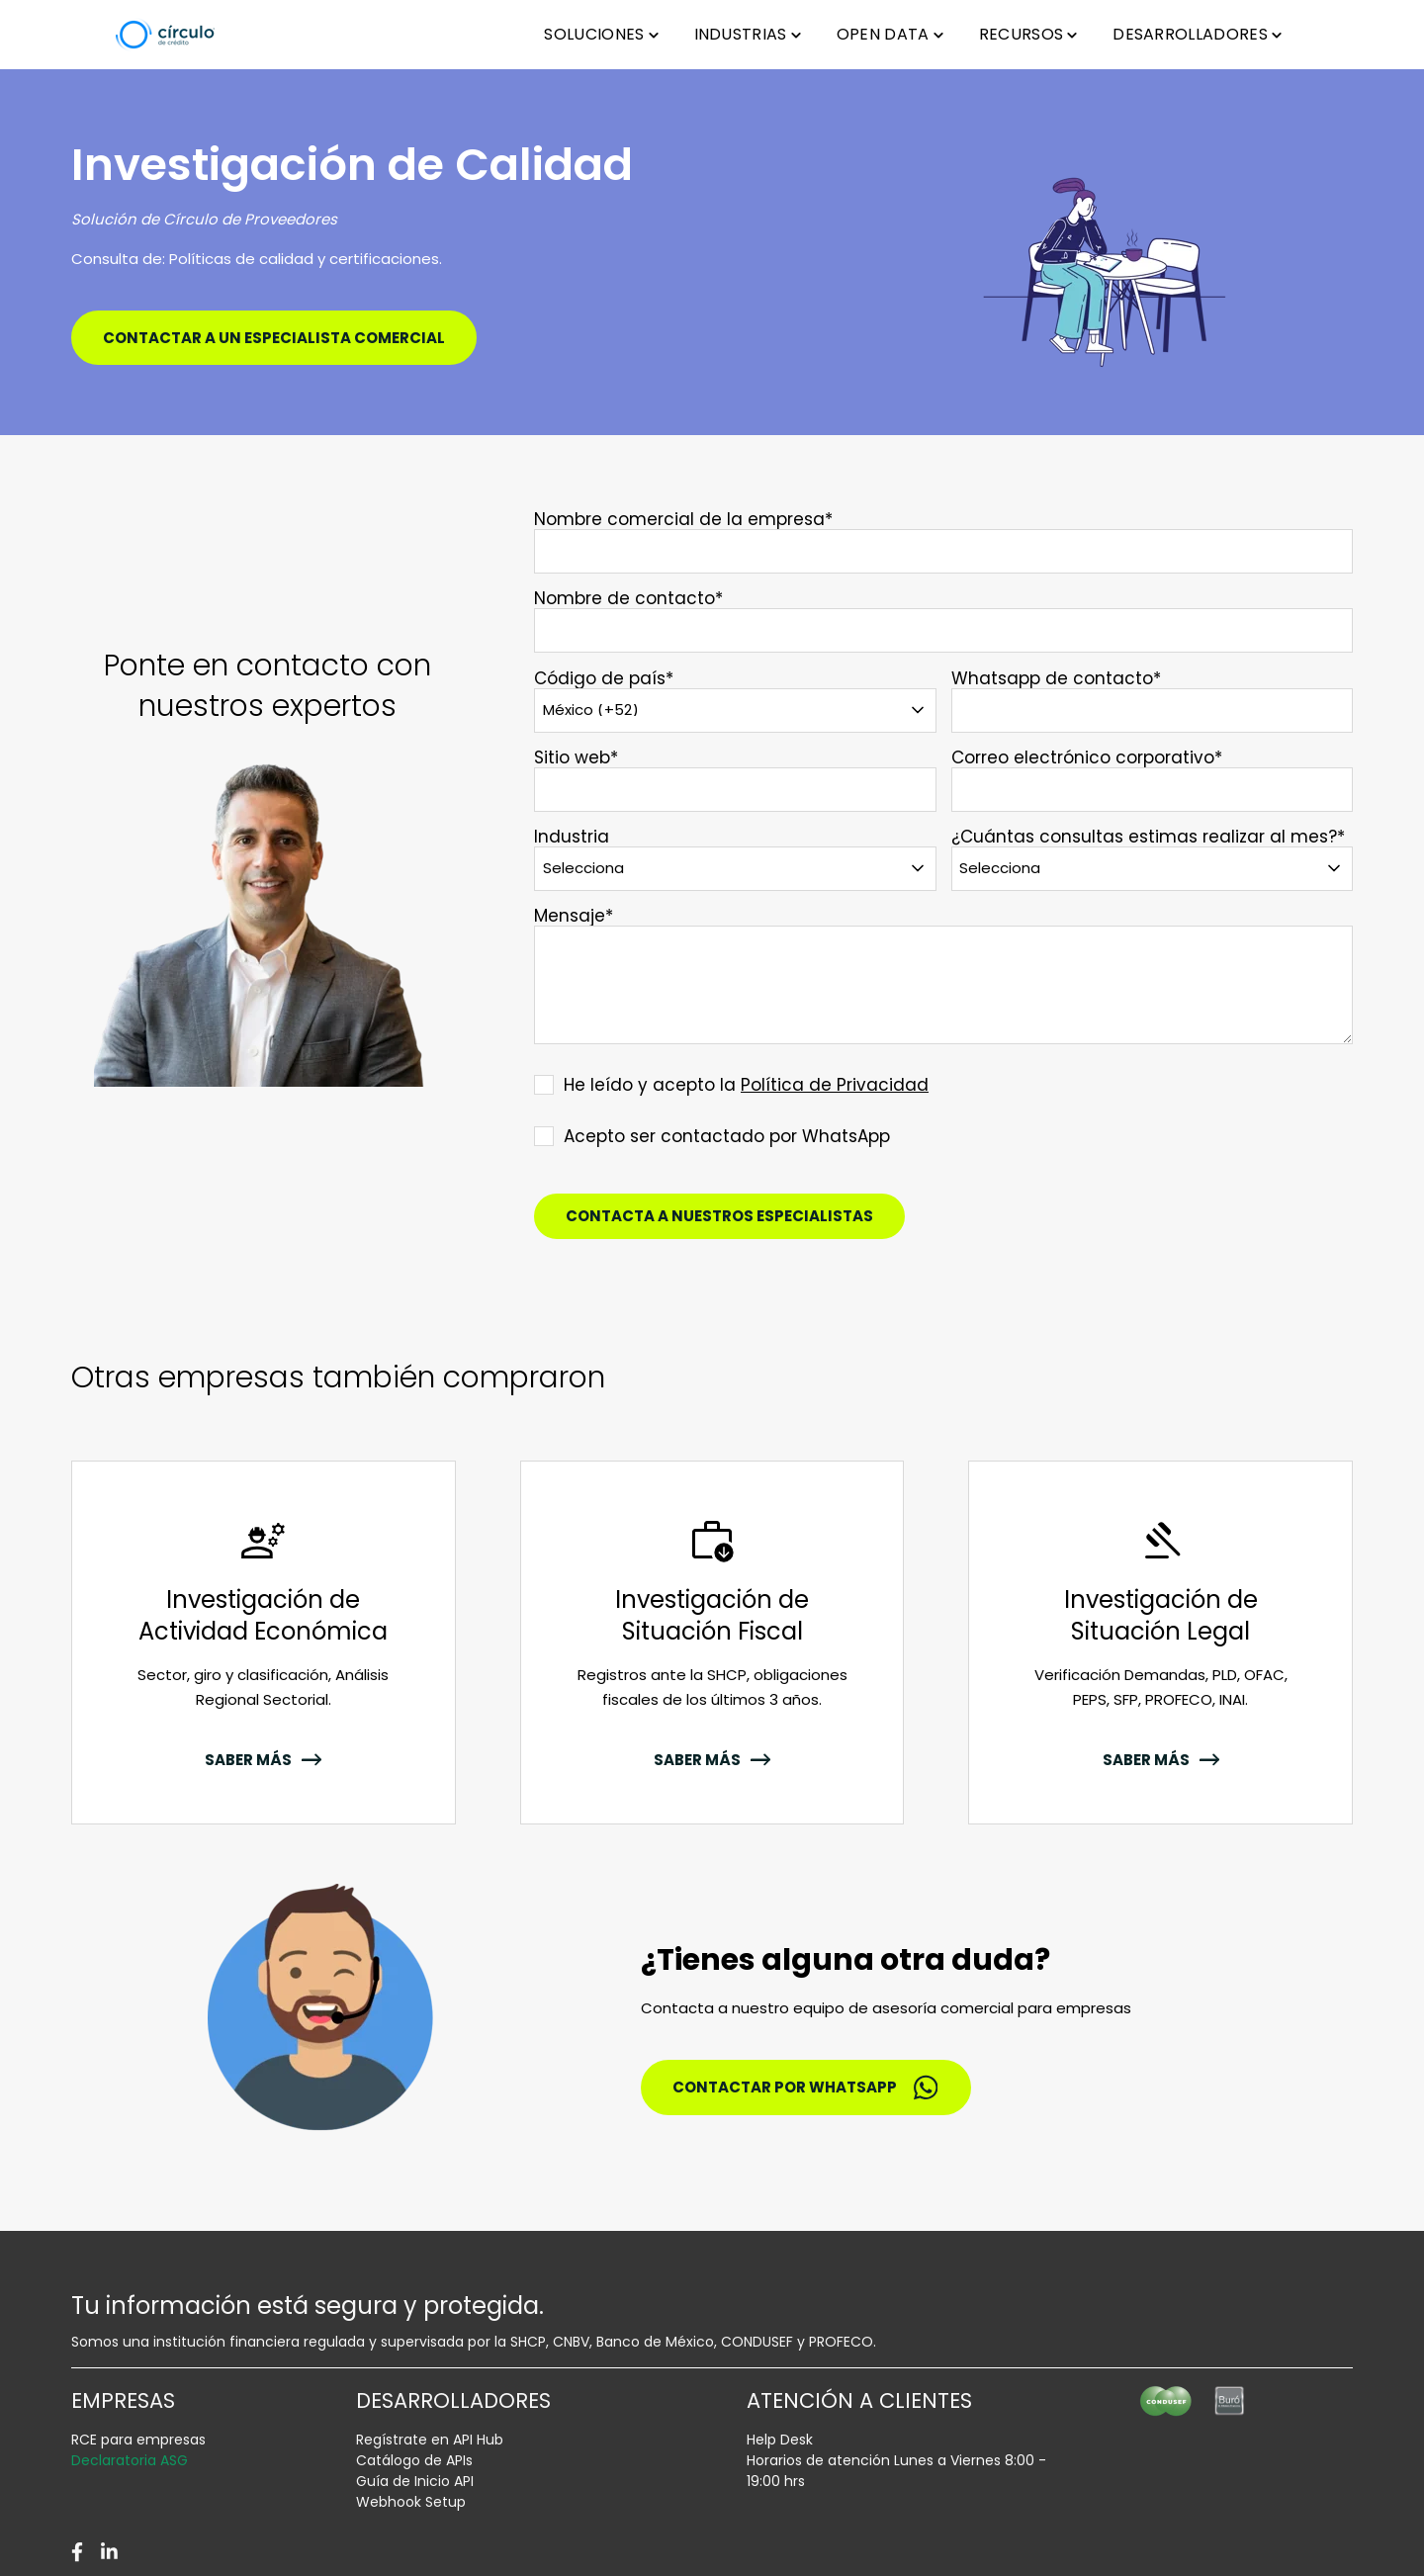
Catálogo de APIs (414, 2460)
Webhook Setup (411, 2502)
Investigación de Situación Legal (1161, 1615)
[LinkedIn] (109, 2551)
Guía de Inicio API (415, 2481)
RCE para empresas (138, 2439)
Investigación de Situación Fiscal (712, 1615)
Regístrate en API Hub (429, 2439)
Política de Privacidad (835, 1085)
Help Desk (780, 2439)
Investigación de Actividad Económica (263, 1615)
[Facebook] (77, 2551)
